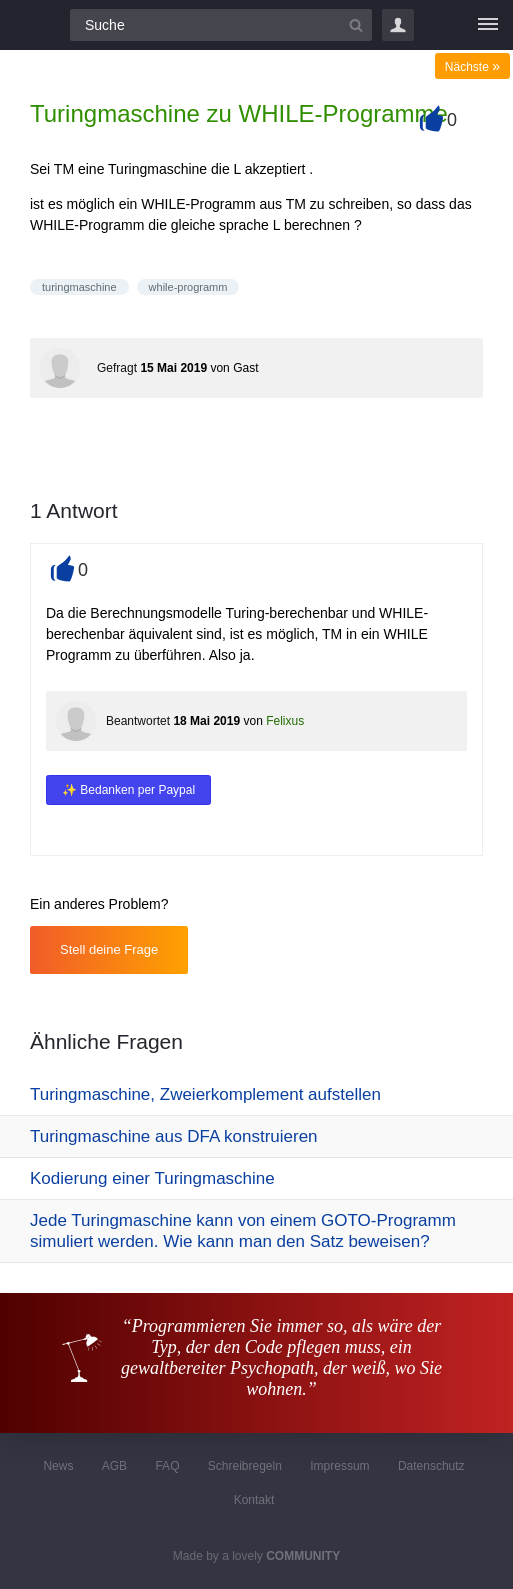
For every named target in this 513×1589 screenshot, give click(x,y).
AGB (114, 1466)
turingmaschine (79, 287)
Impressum (339, 1466)
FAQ (167, 1466)
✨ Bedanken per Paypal (128, 790)
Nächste (472, 67)
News (58, 1466)
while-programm (188, 287)
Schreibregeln (245, 1466)
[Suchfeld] (221, 25)
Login (398, 25)
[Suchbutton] (356, 25)
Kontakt (254, 1500)
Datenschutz (431, 1466)
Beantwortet (138, 721)
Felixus (285, 721)
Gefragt (117, 368)
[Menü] (488, 25)
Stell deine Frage (109, 949)
